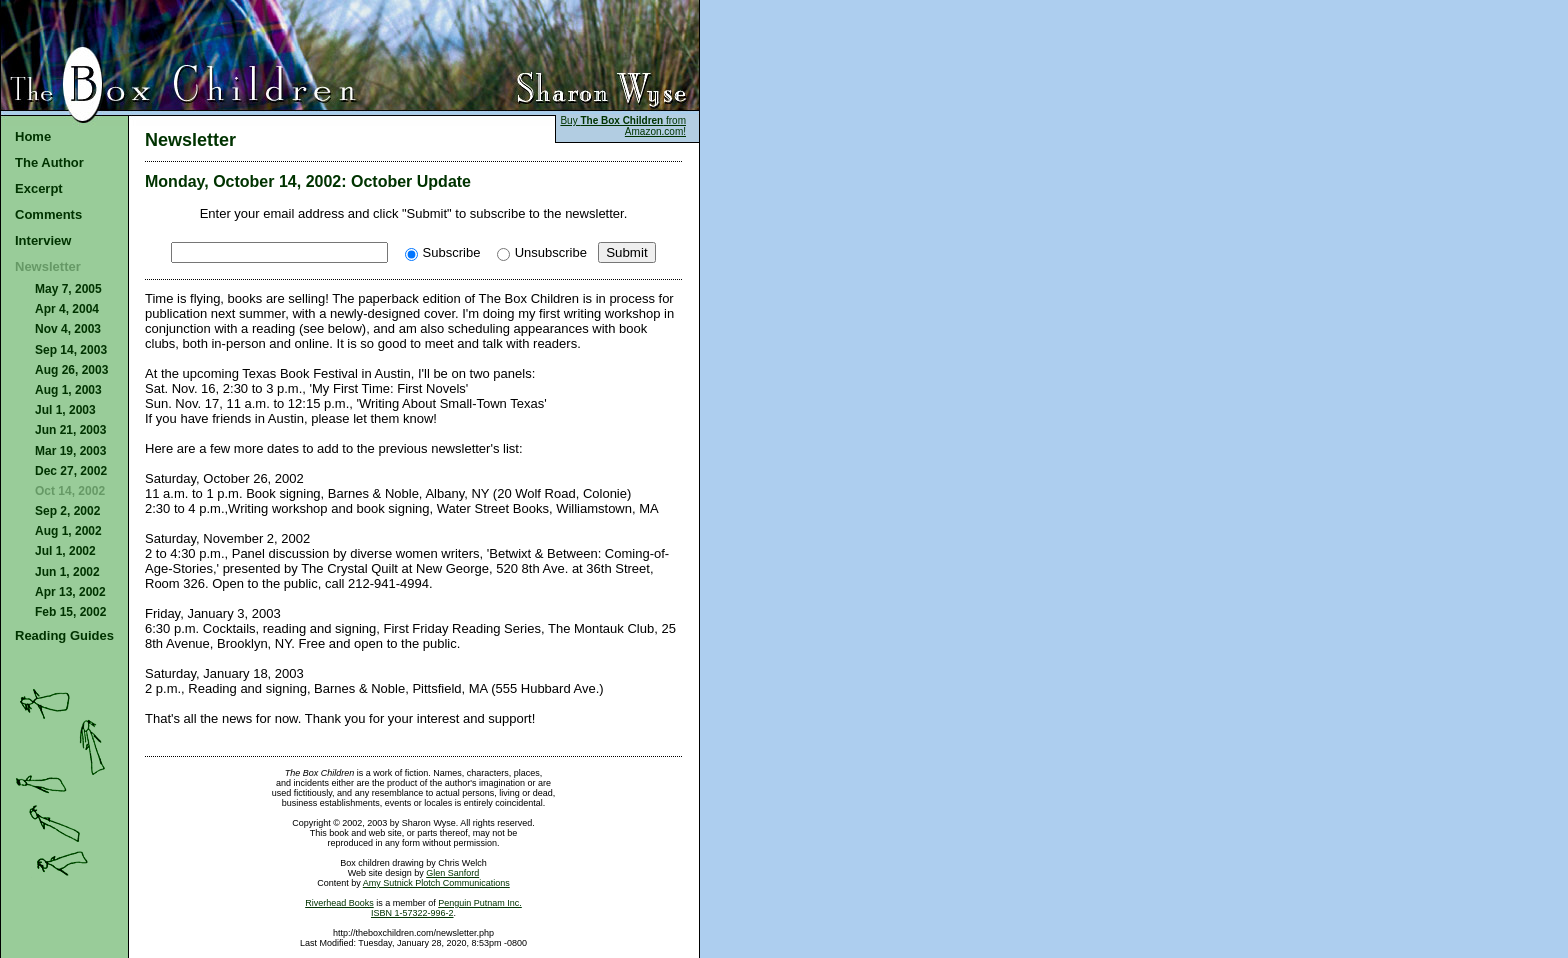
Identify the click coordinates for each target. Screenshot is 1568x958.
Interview (43, 240)
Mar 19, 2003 (70, 451)
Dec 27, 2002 (71, 471)
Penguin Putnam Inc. (480, 903)
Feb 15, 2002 (70, 612)
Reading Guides (64, 635)
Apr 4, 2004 (67, 309)
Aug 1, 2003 (68, 390)
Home (33, 136)
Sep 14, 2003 (71, 350)
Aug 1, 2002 (68, 531)
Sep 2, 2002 (67, 511)
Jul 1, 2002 (65, 551)
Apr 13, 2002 (70, 592)
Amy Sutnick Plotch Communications (436, 883)
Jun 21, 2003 (70, 430)
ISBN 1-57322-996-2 (412, 913)
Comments (48, 214)
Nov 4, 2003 (68, 329)
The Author (49, 162)
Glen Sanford (452, 873)
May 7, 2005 (68, 289)
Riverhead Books (339, 903)
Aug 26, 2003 (71, 370)
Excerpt (39, 188)
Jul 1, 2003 (65, 410)
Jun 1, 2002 (67, 572)
